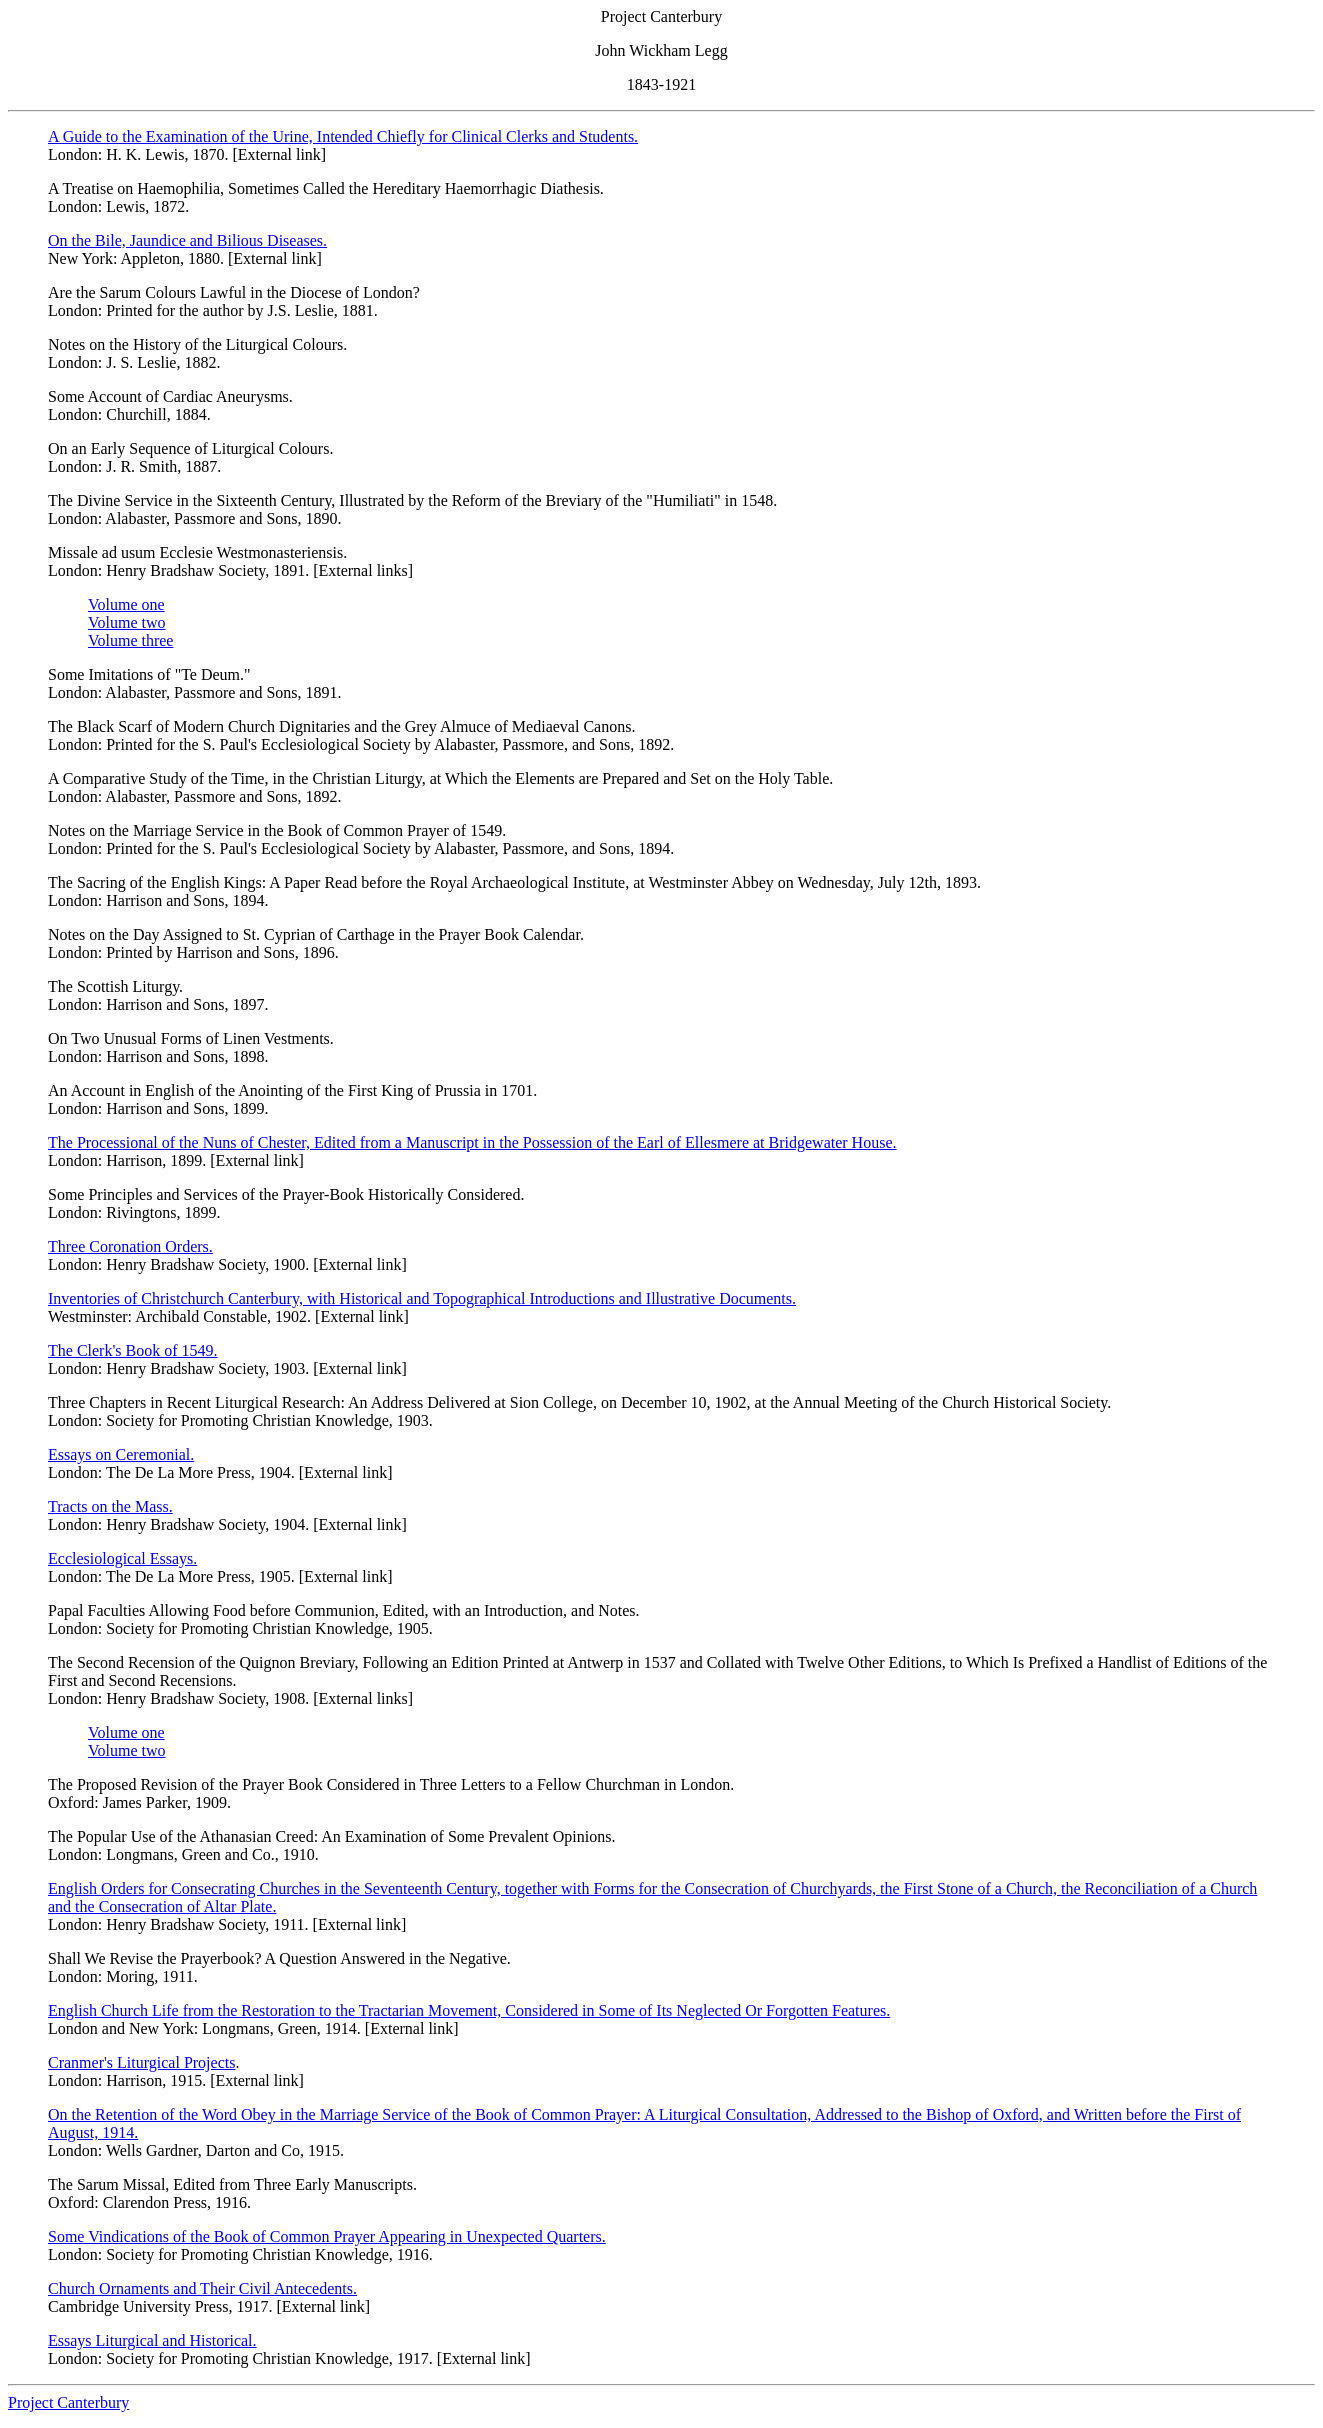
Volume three (130, 640)
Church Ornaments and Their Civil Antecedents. (202, 2288)
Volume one (126, 604)
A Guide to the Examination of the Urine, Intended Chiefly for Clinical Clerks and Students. (343, 136)
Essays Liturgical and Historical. (152, 2340)
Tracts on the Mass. (110, 1506)
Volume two (126, 622)
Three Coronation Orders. (130, 1246)
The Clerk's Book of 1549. (133, 1350)
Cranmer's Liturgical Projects (141, 2062)
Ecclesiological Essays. (122, 1558)
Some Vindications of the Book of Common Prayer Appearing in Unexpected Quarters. (327, 2236)
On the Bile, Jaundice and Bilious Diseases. (187, 240)
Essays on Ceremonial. (121, 1454)
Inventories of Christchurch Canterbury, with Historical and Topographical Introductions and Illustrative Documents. (422, 1298)
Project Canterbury (68, 2402)
